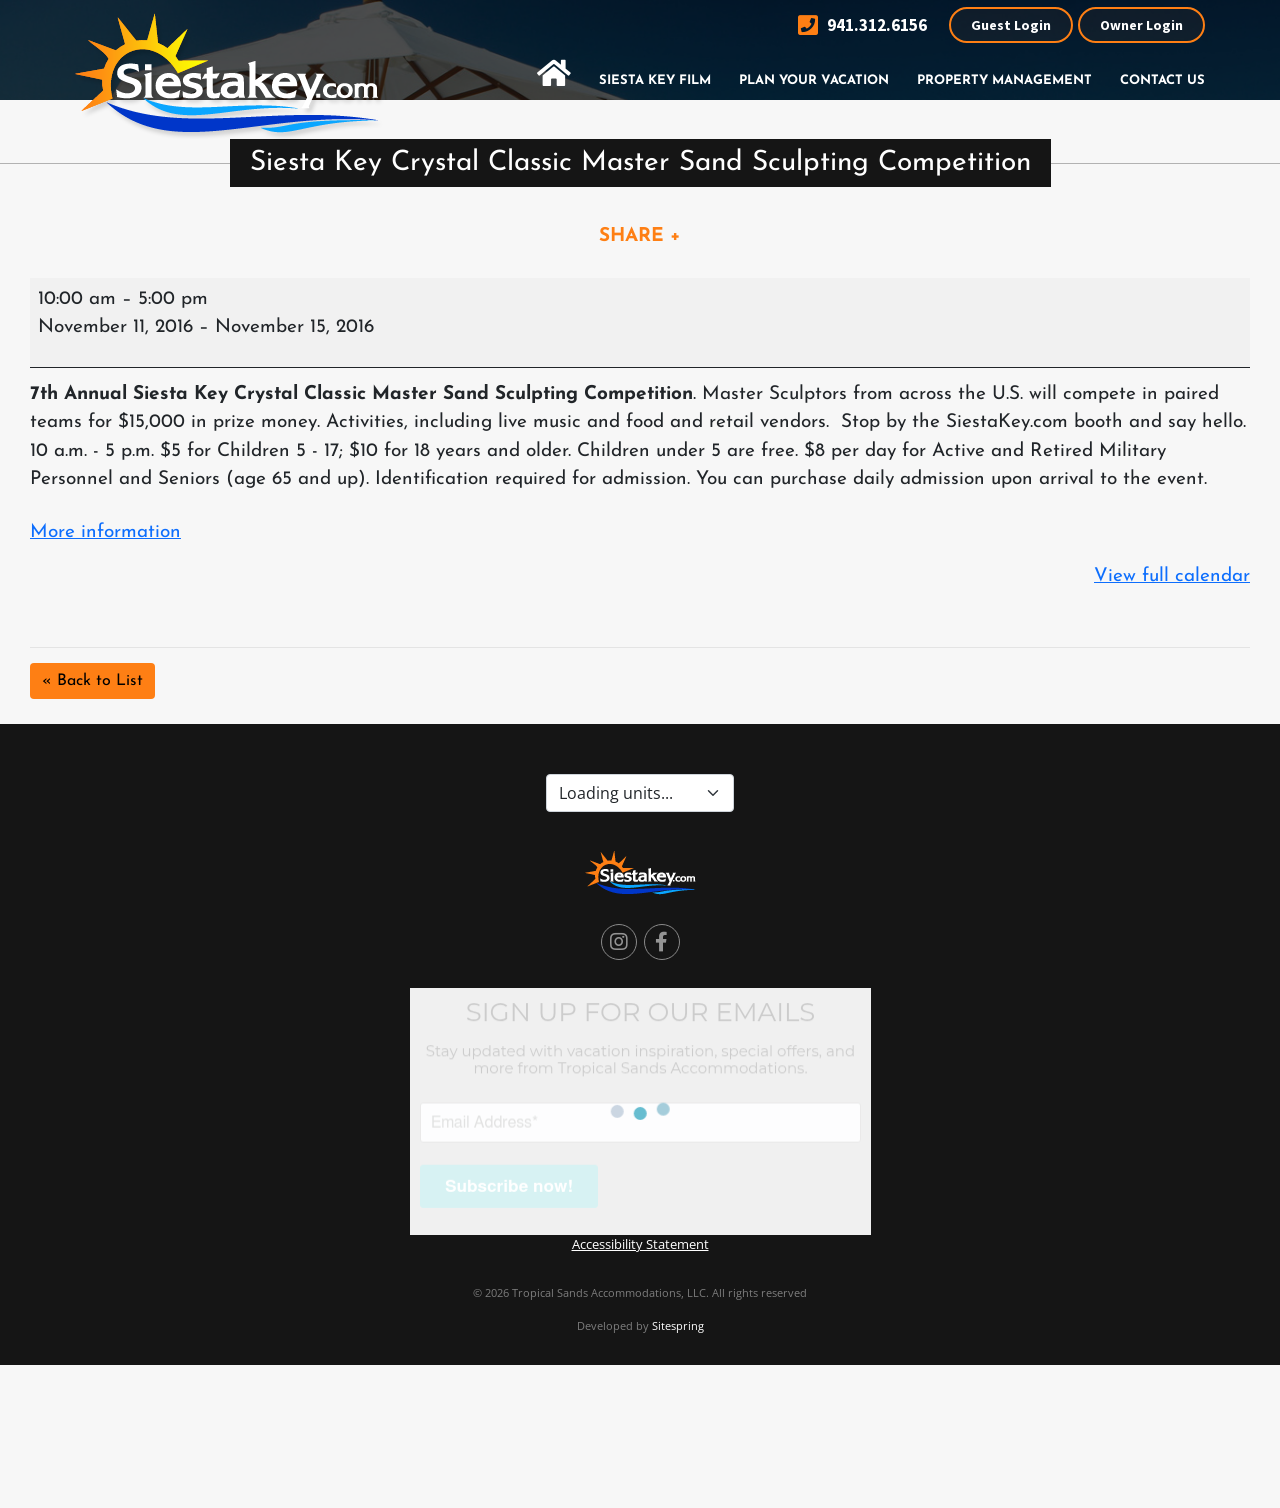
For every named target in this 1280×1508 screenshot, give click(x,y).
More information (105, 532)
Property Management (1004, 80)
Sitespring (678, 1325)
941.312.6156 (862, 25)
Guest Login (1011, 25)
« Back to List (92, 681)
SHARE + (640, 236)
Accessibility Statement (640, 1244)
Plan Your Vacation (814, 80)
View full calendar (1172, 576)
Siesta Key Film (655, 80)
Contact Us (1162, 80)
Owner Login (1141, 25)
